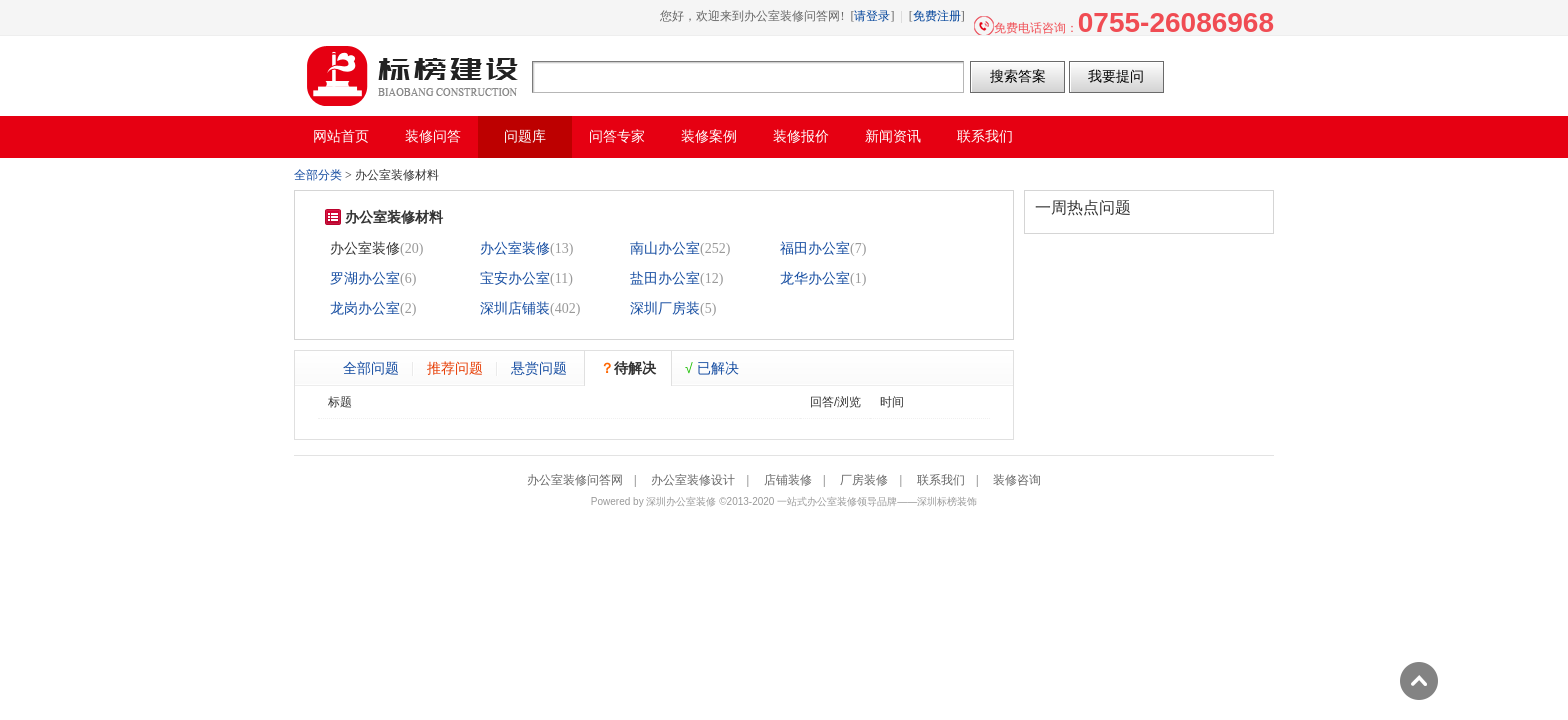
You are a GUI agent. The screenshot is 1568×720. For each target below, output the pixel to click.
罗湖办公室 (365, 278)
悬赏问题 (539, 368)
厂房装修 (864, 480)
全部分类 (318, 175)
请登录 (872, 16)
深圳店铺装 (515, 308)
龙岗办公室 (365, 308)
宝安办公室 (515, 278)
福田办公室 (815, 248)
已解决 (712, 368)
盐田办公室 (665, 278)
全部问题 (371, 368)
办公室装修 (515, 248)
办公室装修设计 (693, 480)
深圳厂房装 (665, 308)
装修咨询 (1017, 480)
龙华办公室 (815, 278)
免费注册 (937, 16)
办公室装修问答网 (413, 76)
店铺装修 (788, 480)
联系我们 (941, 480)
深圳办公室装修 (681, 501)
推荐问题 (455, 368)
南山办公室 (665, 248)
